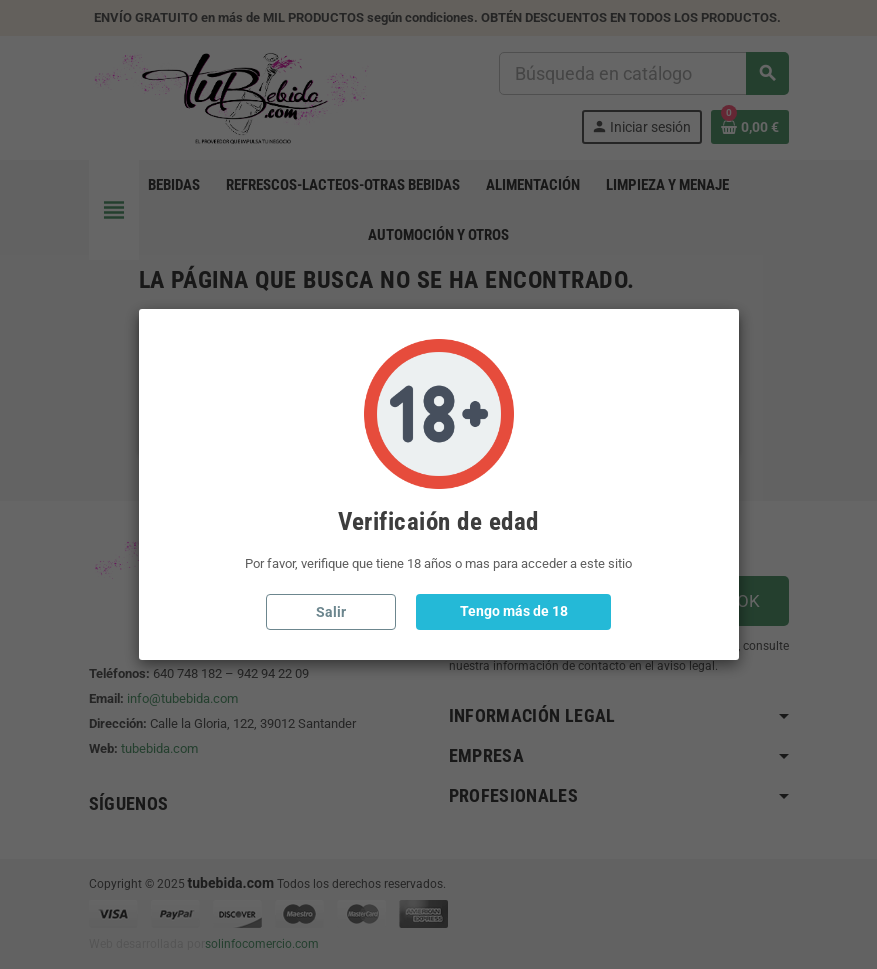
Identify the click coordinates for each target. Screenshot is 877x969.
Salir (331, 612)
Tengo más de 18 (514, 611)
